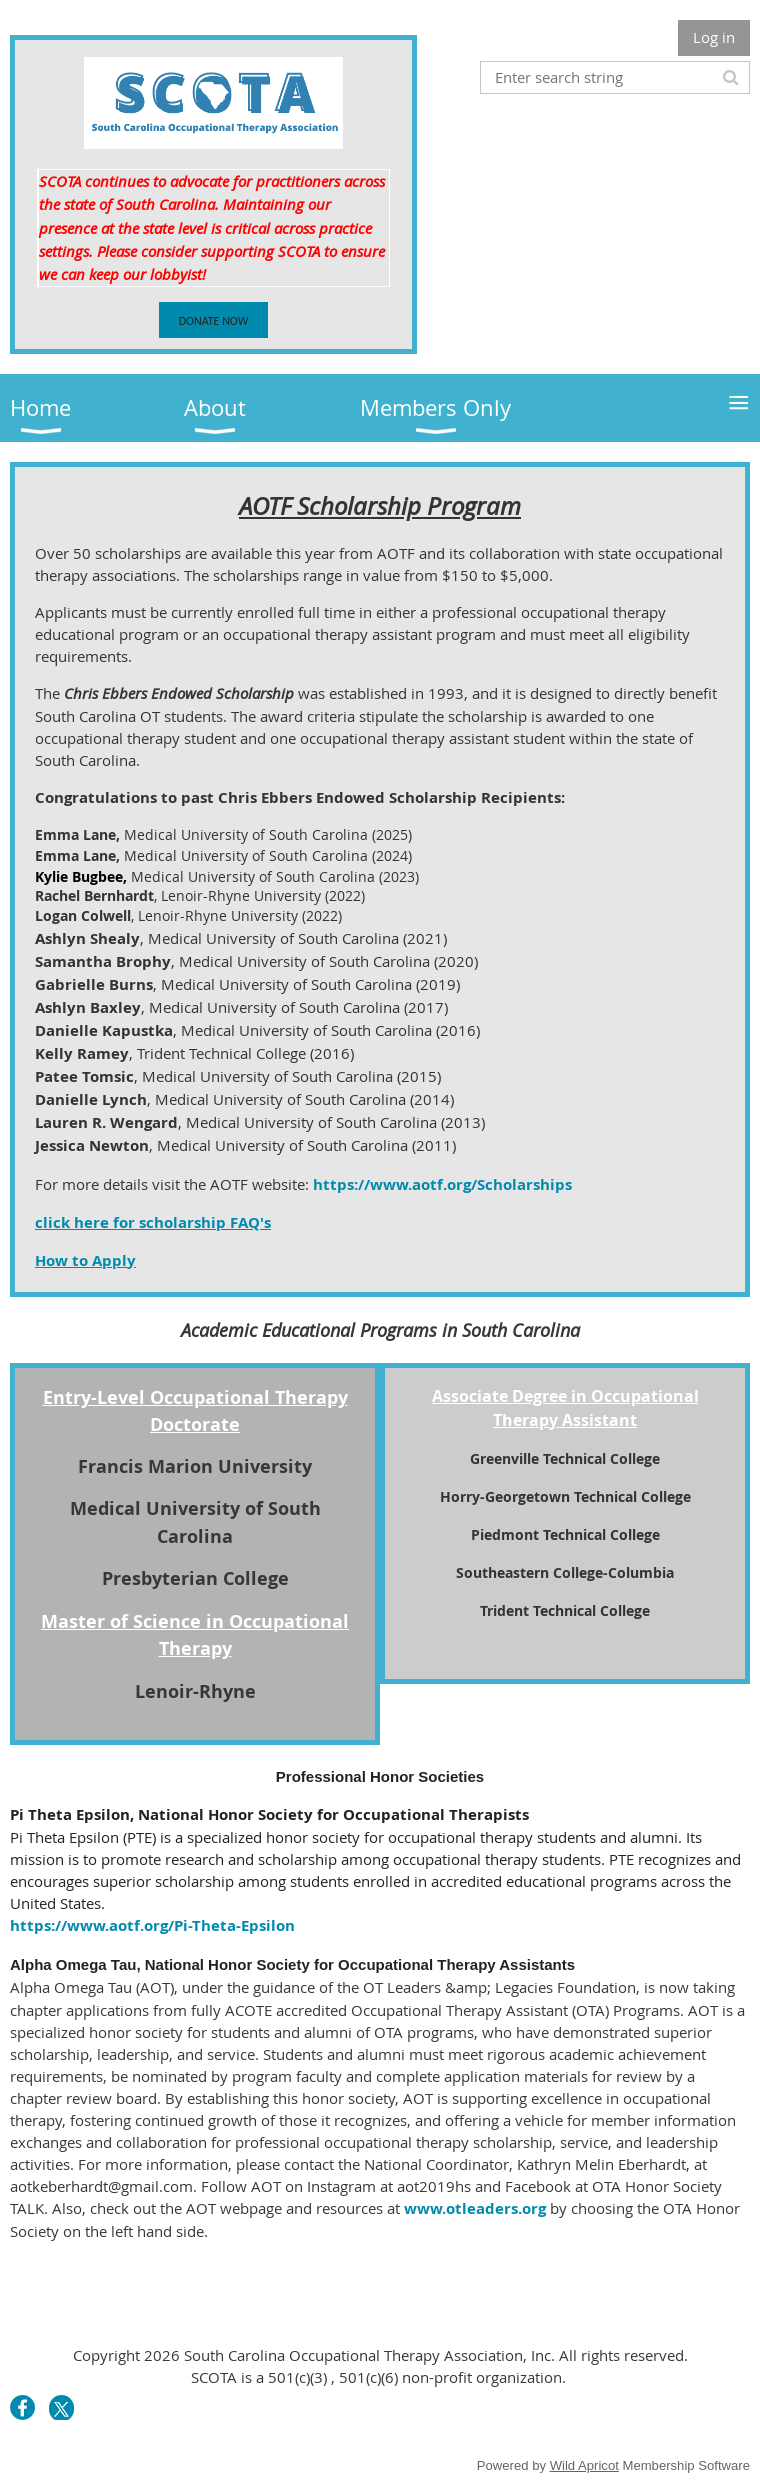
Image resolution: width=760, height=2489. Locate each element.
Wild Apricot (584, 2465)
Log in (714, 37)
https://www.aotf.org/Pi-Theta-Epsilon (152, 1925)
